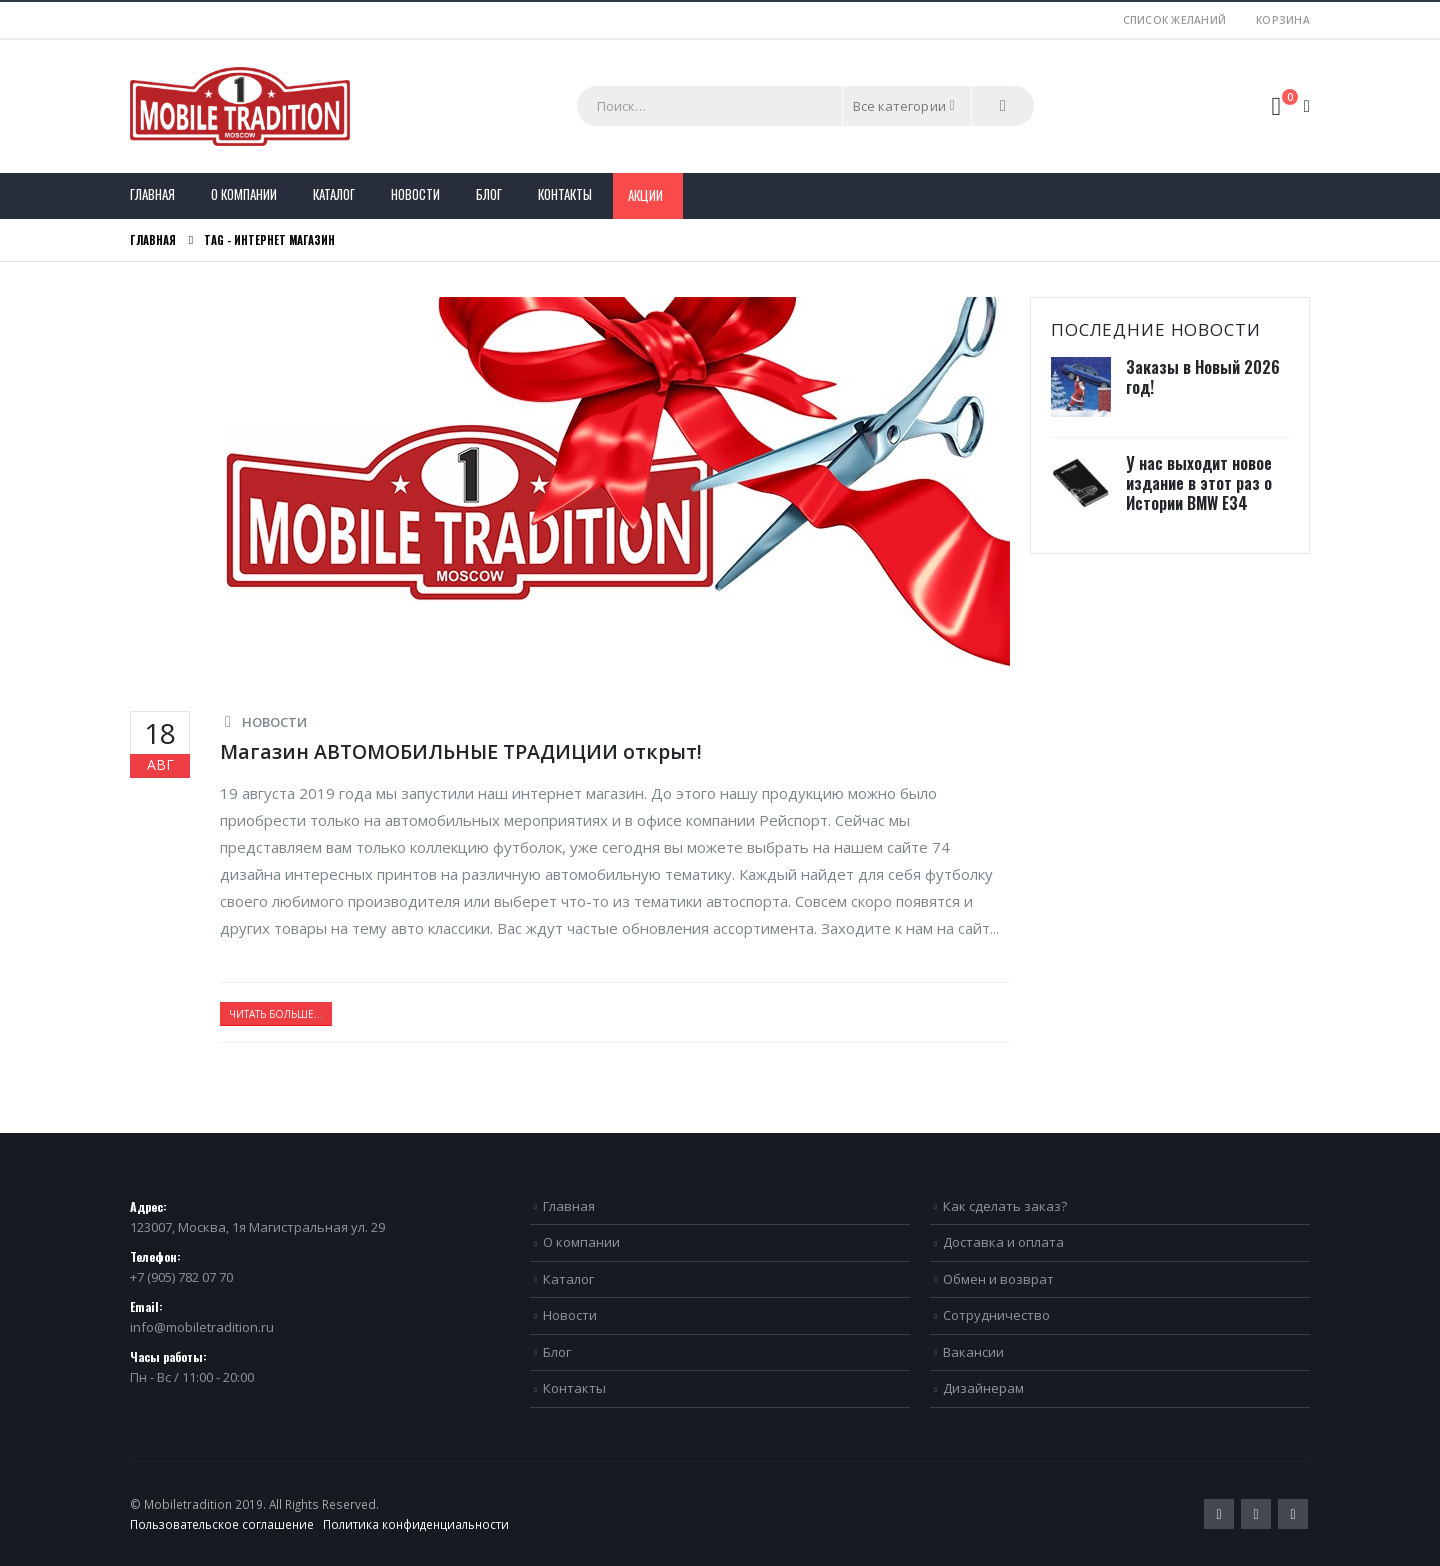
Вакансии (973, 1352)
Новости (415, 194)
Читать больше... (276, 1014)
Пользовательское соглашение (222, 1524)
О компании (244, 194)
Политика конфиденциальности (416, 1524)
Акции (645, 195)
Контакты (565, 194)
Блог (489, 194)
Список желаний (1175, 20)
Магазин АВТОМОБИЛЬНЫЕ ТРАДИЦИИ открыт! (461, 751)
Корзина (1283, 20)
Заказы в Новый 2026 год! (1203, 377)
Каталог (334, 194)
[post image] (570, 489)
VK (1293, 1514)
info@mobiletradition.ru (202, 1327)
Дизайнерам (983, 1388)
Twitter (1219, 1514)
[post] (1083, 388)
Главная (152, 194)
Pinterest (1256, 1514)
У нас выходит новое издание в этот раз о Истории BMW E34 (1199, 483)
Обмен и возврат (998, 1279)
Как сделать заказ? (1005, 1206)
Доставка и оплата (1003, 1242)
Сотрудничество (996, 1315)
